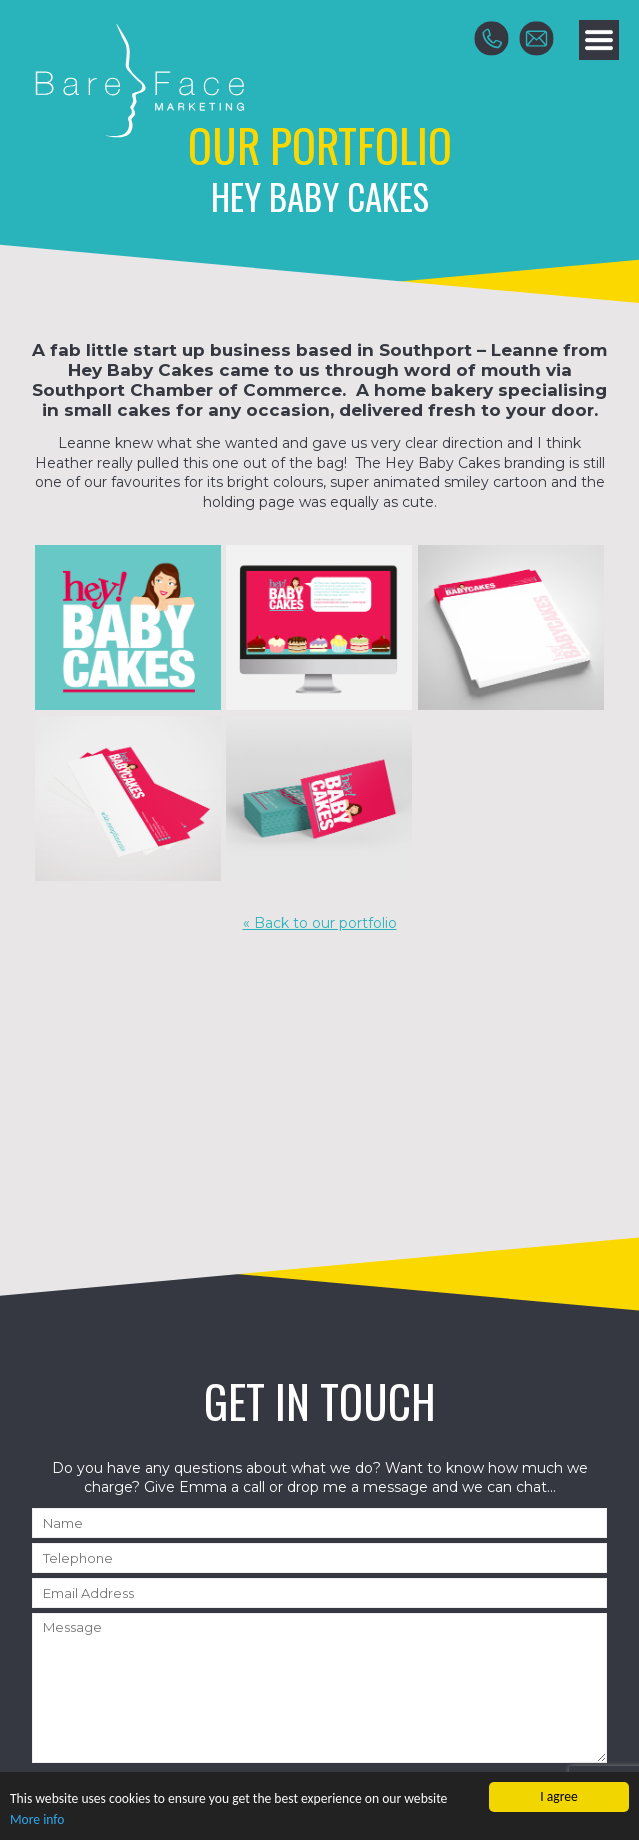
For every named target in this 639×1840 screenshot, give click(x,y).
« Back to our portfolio (320, 923)
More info (37, 1820)
